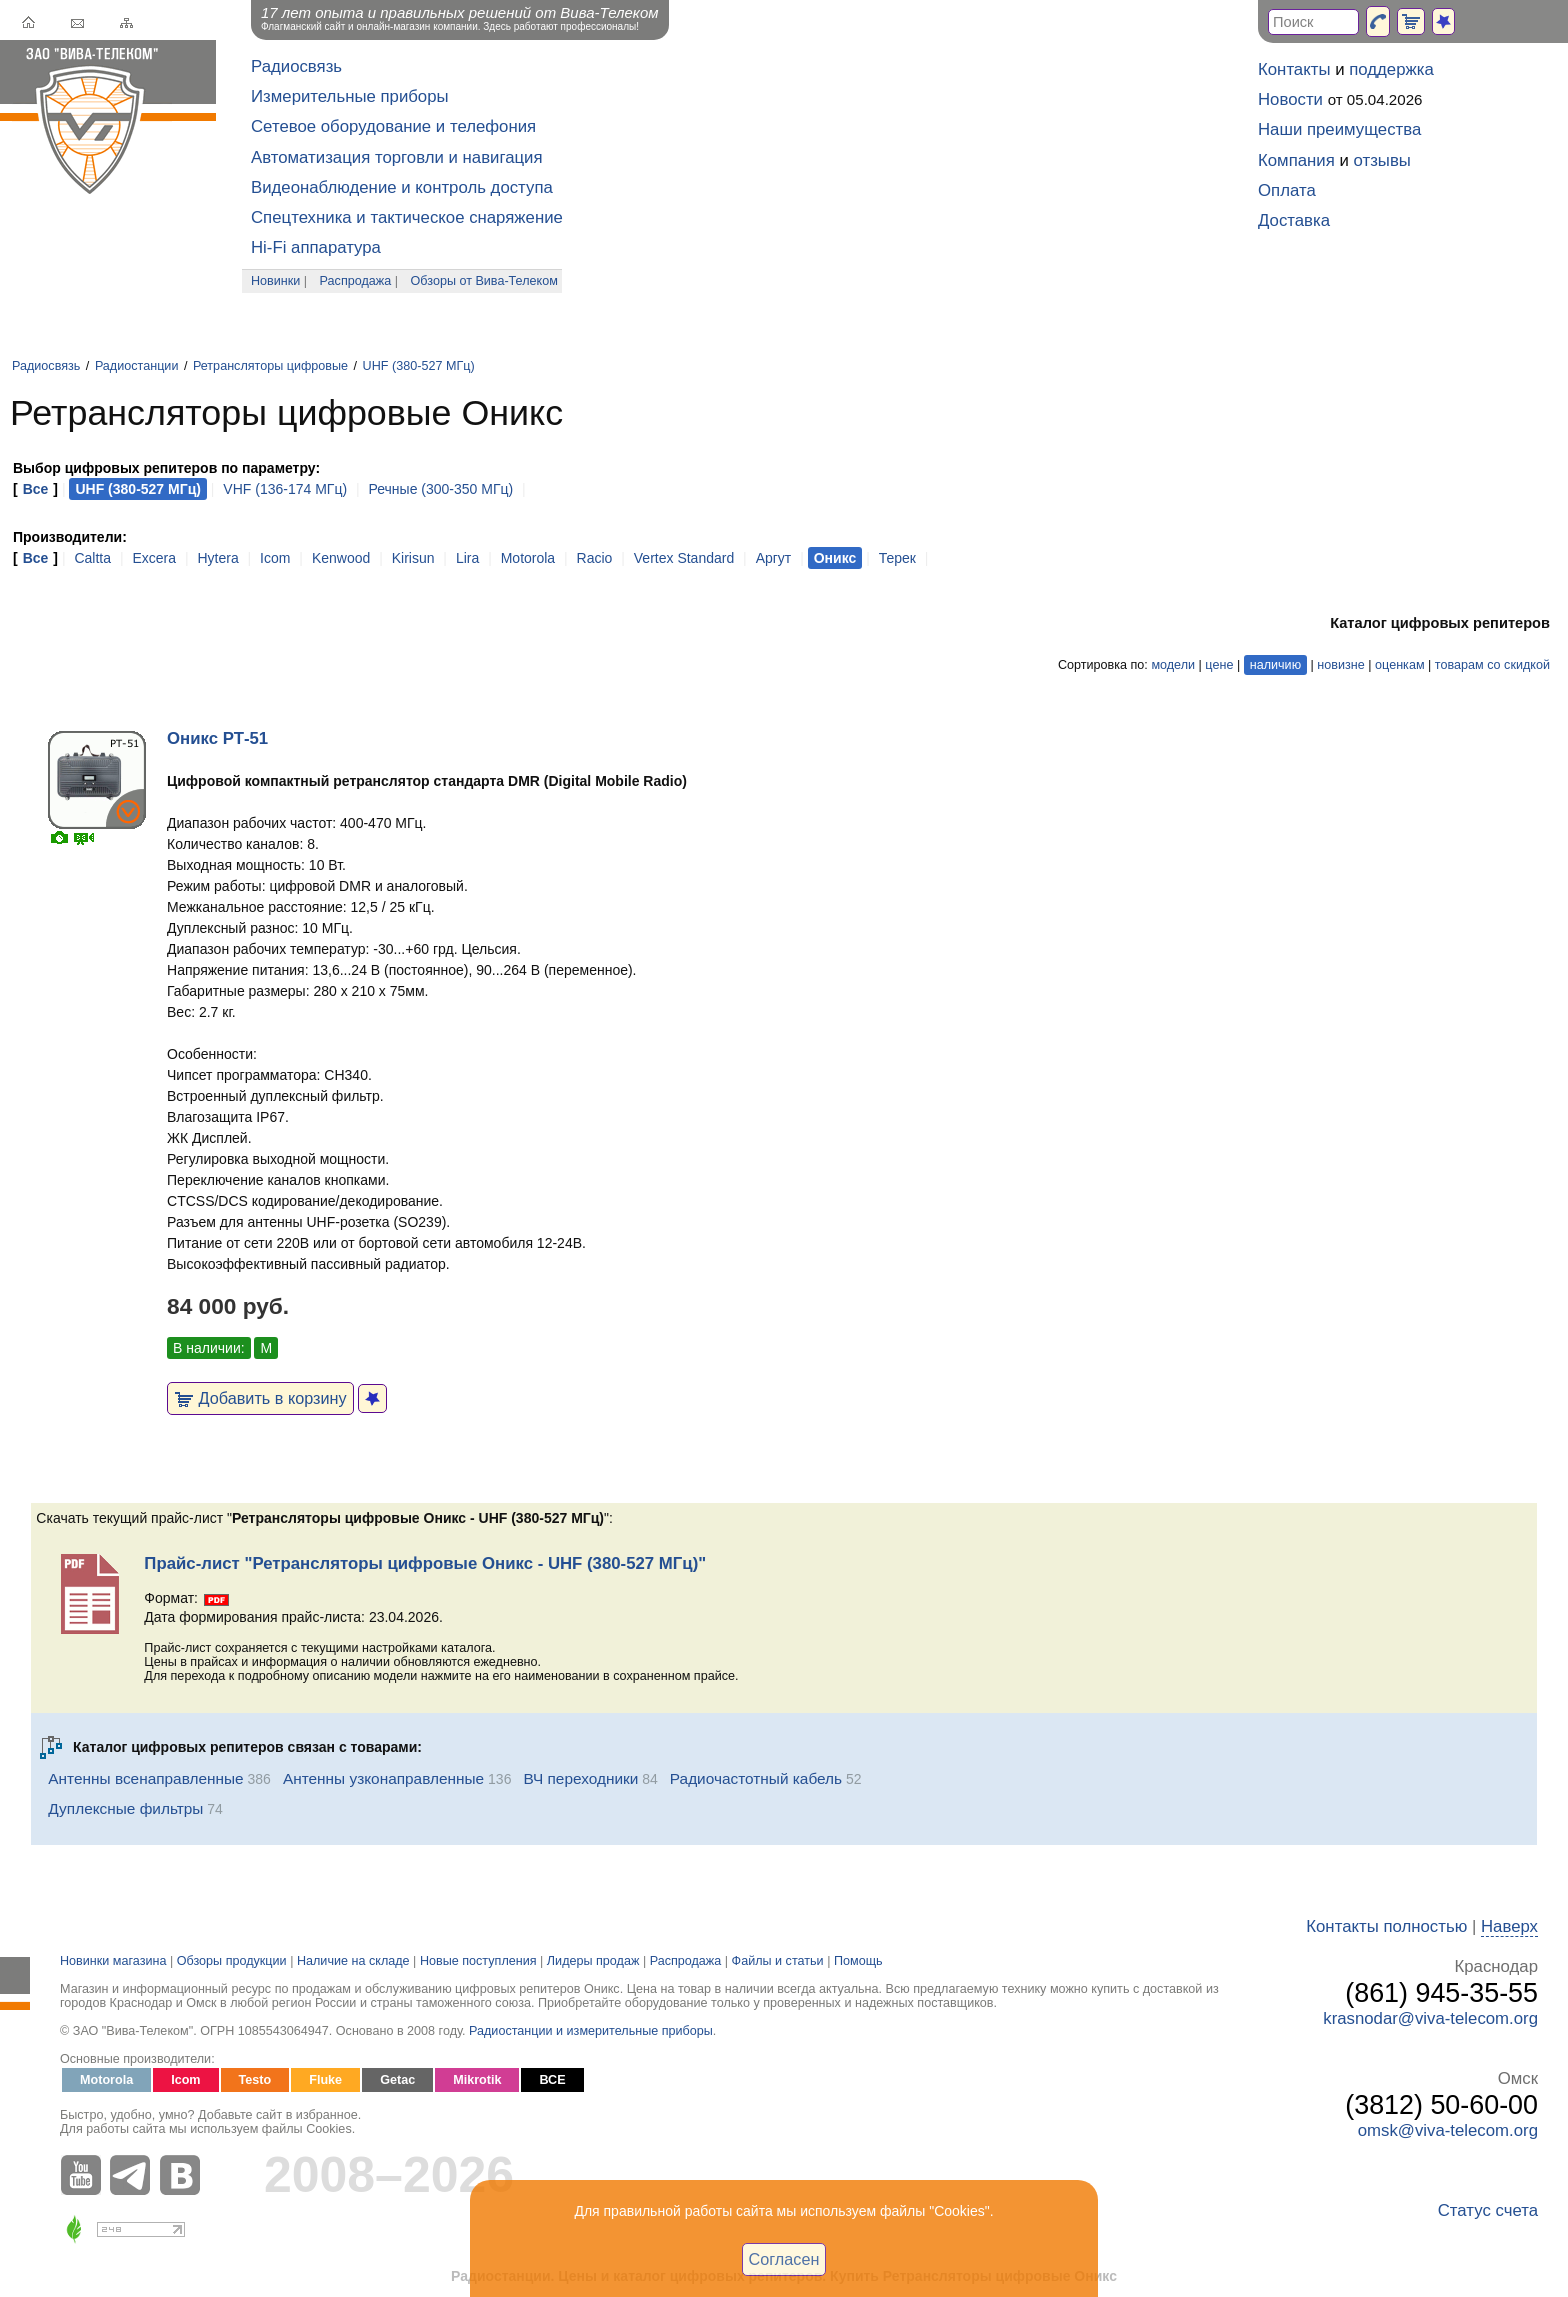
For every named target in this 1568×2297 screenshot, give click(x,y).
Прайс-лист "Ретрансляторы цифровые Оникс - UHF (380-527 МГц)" (425, 1563)
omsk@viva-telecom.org (1448, 2130)
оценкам (1399, 665)
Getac (397, 2080)
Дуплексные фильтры (125, 1808)
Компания (1296, 160)
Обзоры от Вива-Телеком (484, 281)
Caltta (92, 558)
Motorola (528, 558)
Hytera (217, 558)
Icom (275, 558)
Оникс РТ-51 (217, 738)
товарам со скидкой (1492, 665)
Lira (467, 558)
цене (1219, 665)
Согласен (784, 2259)
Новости (1290, 99)
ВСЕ (552, 2080)
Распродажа (356, 281)
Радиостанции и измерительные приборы (591, 2031)
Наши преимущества (1339, 129)
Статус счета (1488, 2210)
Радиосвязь (296, 66)
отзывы (1382, 160)
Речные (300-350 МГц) (441, 489)
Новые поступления (478, 1961)
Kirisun (413, 558)
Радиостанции (137, 366)
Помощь (858, 1961)
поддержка (1391, 69)
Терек (897, 558)
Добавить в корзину (260, 1398)
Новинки (275, 281)
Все (36, 489)
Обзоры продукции (232, 1961)
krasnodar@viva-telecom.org (1430, 2018)
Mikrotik (477, 2080)
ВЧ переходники (580, 1778)
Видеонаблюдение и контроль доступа (402, 187)
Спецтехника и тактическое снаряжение (407, 217)
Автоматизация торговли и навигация (397, 157)
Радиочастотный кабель (756, 1778)
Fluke (325, 2080)
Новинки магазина (113, 1961)
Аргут (774, 558)
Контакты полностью (1386, 1926)
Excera (154, 558)
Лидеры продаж (593, 1961)
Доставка (1294, 220)
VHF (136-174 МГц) (285, 489)
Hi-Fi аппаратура (316, 247)
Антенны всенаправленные (145, 1778)
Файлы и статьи (778, 1961)
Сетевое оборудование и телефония (393, 126)
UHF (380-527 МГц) (419, 366)
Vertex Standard (684, 558)
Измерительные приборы (350, 96)
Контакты (1294, 69)
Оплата (1287, 190)
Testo (255, 2080)
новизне (1340, 665)
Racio (595, 558)
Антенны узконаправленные (383, 1778)
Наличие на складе (353, 1961)
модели (1173, 665)
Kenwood (341, 558)
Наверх (1509, 1926)
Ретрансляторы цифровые (270, 366)
